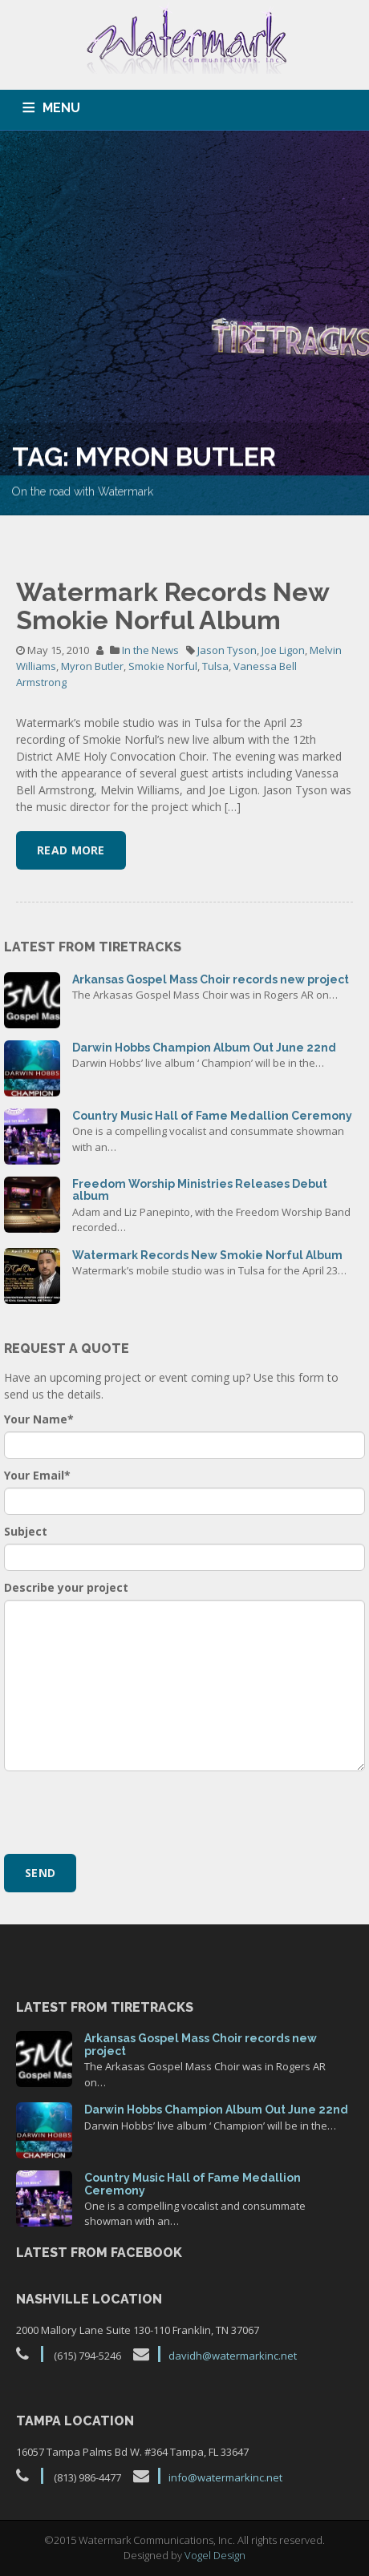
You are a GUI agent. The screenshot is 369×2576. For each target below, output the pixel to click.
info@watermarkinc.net (225, 2477)
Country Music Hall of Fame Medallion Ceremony (212, 1115)
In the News (150, 650)
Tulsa (215, 666)
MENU (61, 107)
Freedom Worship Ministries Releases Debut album (199, 1189)
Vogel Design (214, 2555)
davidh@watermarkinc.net (232, 2355)
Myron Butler (92, 666)
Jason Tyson (227, 650)
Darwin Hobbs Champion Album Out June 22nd (204, 1047)
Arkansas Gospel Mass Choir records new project (210, 979)
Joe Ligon (283, 650)
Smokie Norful (162, 666)
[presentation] (126, 1810)
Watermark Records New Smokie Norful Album (172, 606)
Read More (71, 850)
